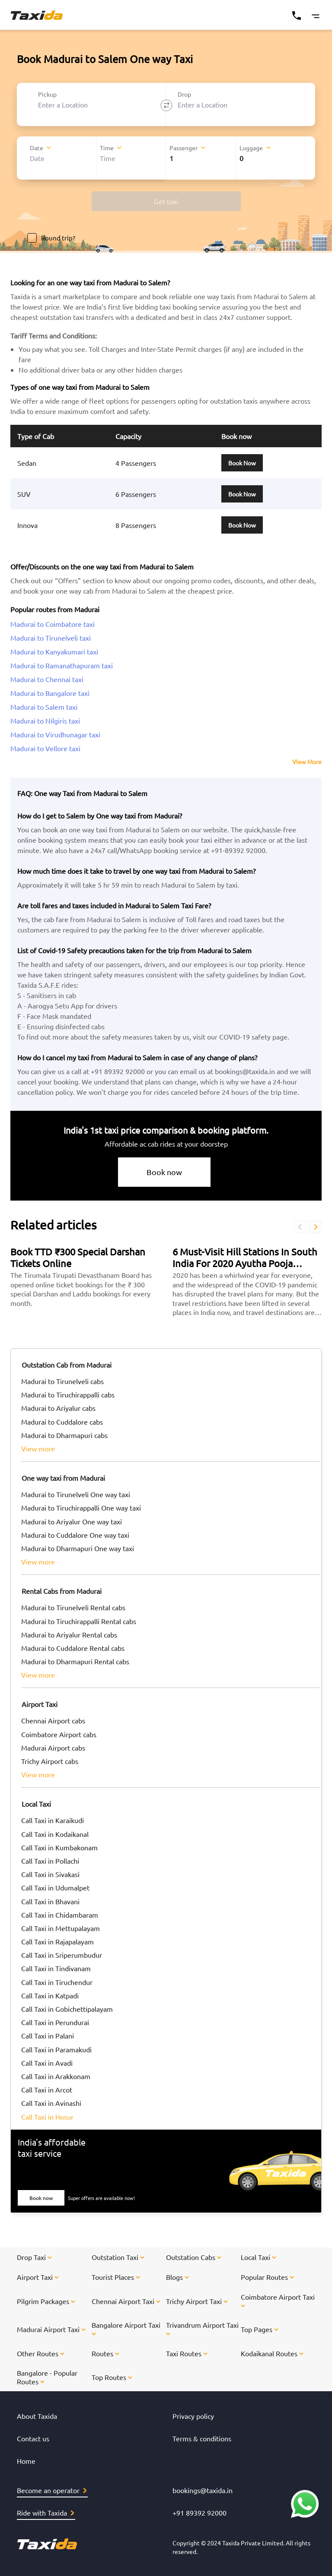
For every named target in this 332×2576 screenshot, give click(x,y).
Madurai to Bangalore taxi (49, 693)
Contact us (33, 2438)
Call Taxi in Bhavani (50, 1901)
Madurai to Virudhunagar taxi (55, 734)
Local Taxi (36, 1803)
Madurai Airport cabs (53, 1747)
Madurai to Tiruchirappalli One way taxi (81, 1507)
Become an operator (51, 2490)
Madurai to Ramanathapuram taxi (61, 665)
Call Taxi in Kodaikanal (55, 1834)
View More (307, 761)
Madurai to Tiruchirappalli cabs (68, 1394)
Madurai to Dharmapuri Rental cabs (75, 1661)
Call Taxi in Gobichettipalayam (67, 2008)
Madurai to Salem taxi (43, 706)
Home (26, 2460)
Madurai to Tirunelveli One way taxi (75, 1494)
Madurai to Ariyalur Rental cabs (69, 1634)
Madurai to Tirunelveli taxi (50, 637)
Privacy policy (193, 2416)
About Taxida (37, 2416)
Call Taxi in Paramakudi (56, 2049)
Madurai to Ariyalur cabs (58, 1407)
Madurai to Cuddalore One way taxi (75, 1534)
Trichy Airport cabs (49, 1761)
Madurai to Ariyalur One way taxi (71, 1521)
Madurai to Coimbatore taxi (52, 624)
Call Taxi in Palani (47, 2035)
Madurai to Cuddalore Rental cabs (72, 1648)
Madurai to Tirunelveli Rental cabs (73, 1607)
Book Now (242, 463)
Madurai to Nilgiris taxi (45, 720)
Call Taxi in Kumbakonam (59, 1847)
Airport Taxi (39, 1704)
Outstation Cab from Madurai (67, 1364)
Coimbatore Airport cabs (58, 1734)
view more (38, 1448)
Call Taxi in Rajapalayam (57, 1941)
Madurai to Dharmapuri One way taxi (77, 1548)
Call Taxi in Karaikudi (52, 1820)
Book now (164, 1171)
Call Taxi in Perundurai (55, 2022)
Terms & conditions (201, 2438)
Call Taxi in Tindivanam (56, 1968)
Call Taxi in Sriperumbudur (61, 1954)
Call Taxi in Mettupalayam (60, 1928)
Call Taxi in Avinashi (51, 2103)
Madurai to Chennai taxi (46, 679)
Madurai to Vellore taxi (45, 748)
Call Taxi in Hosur (47, 2116)
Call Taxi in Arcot (46, 2089)
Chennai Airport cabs (53, 1720)
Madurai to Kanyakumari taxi (54, 651)
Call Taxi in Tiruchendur (57, 1982)
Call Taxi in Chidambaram (59, 1914)
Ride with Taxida (45, 2512)
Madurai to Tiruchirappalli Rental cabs (78, 1621)
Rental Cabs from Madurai (62, 1591)
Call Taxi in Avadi (47, 2062)
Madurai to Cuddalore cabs (62, 1421)
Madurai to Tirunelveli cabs (62, 1381)
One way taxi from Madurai (63, 1477)
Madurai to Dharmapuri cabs (64, 1435)
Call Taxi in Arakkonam (55, 2076)
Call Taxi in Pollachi (50, 1860)
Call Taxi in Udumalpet (55, 1887)
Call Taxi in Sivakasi (50, 1874)
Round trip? (51, 238)
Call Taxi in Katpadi (50, 1995)
